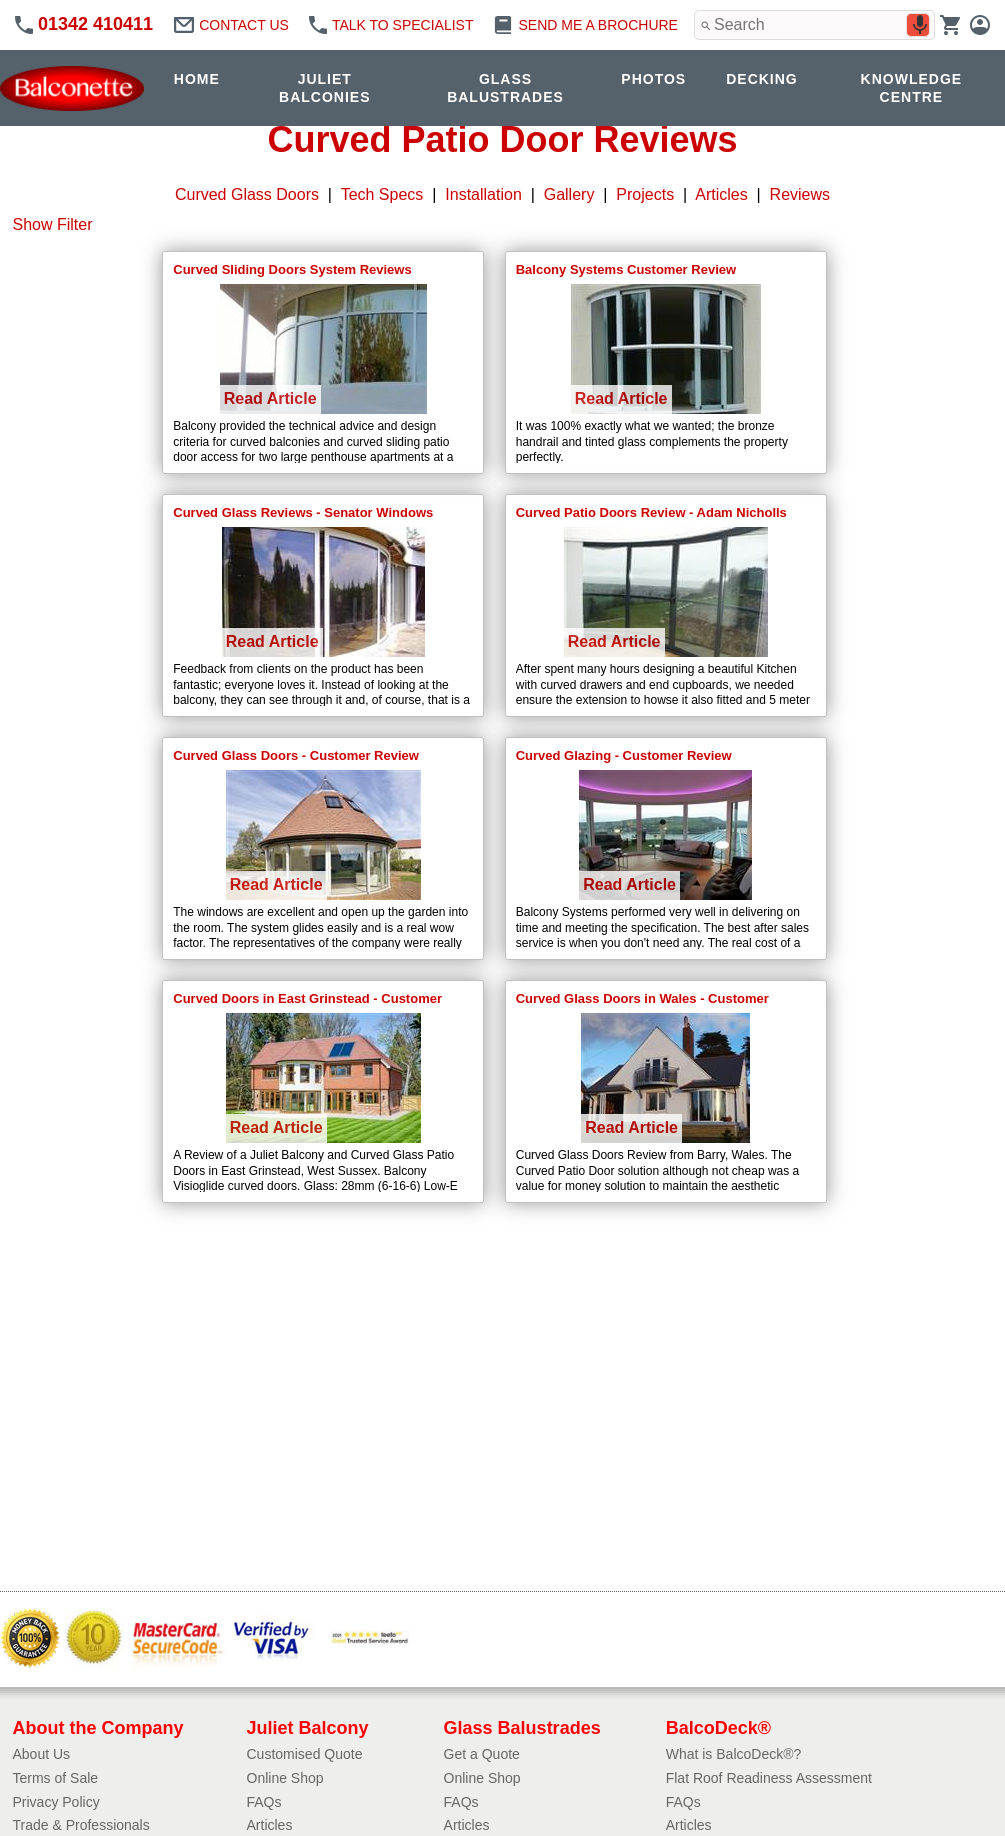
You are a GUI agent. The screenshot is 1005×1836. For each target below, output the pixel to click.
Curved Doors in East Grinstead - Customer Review (307, 999)
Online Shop (285, 1778)
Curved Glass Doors (247, 194)
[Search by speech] (920, 25)
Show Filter (53, 224)
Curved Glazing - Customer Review (624, 755)
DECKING (762, 79)
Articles (721, 194)
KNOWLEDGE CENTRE (912, 88)
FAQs (264, 1802)
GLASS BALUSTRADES (505, 88)
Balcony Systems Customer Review (626, 269)
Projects (645, 194)
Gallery (569, 194)
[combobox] (814, 25)
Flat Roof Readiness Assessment (769, 1778)
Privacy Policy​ (56, 1802)
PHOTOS (653, 79)
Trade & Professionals (81, 1825)
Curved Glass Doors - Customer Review (296, 755)
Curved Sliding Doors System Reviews (292, 269)
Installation (483, 194)
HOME (197, 79)
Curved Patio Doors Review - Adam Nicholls (651, 512)
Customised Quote (305, 1754)
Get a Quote (482, 1754)
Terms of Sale (56, 1778)
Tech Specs (382, 194)
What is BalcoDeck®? (734, 1754)
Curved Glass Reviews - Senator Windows (303, 512)
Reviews (800, 194)
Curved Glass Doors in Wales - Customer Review (642, 999)
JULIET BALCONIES (324, 88)
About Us (42, 1754)
